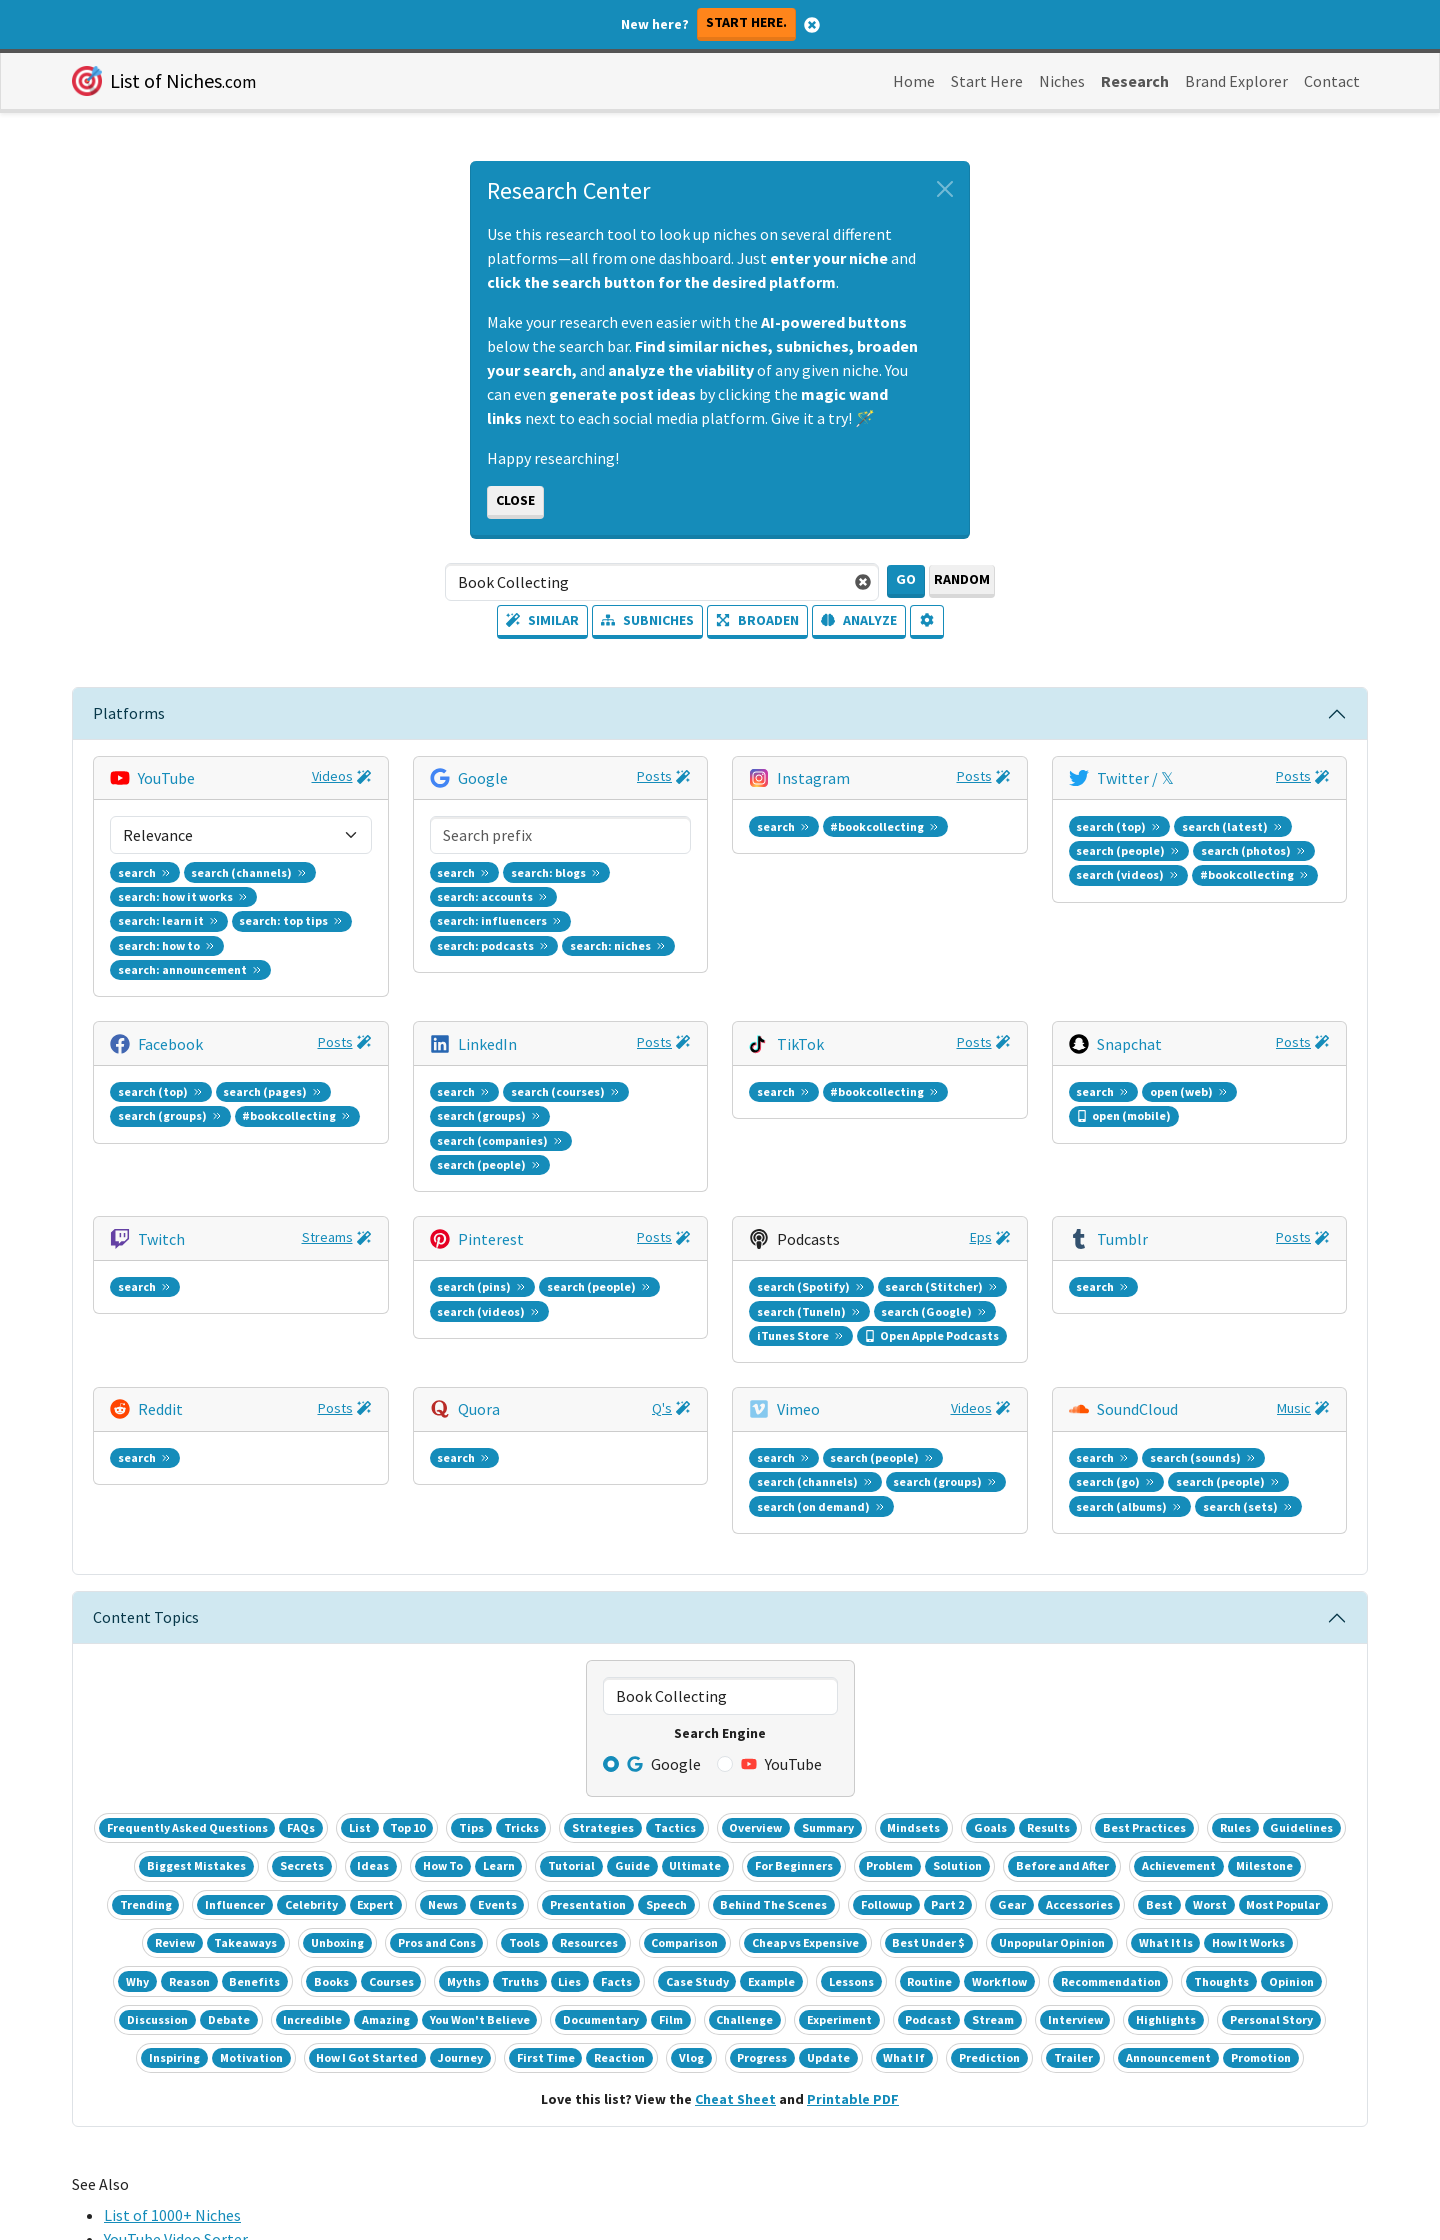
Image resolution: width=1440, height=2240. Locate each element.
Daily (232, 1733)
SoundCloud (1137, 981)
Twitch (161, 913)
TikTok (800, 845)
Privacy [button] (759, 2092)
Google (483, 777)
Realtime (292, 1733)
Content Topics (146, 1087)
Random (962, 579)
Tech (448, 1732)
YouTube (166, 777)
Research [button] (1135, 81)
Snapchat (1129, 845)
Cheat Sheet (735, 1569)
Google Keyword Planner (189, 1757)
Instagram (813, 777)
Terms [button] (678, 2092)
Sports (489, 1732)
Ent (370, 1732)
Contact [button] (1332, 81)
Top (527, 1732)
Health (407, 1732)
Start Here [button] (987, 81)
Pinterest (491, 913)
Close (515, 500)
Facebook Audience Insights (198, 1781)
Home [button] (914, 81)
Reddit (160, 981)
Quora (479, 981)
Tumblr (1122, 913)
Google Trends (154, 1733)
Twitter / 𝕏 (1135, 777)
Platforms (129, 713)
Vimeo (798, 981)
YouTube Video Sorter (176, 1709)
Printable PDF (853, 1569)
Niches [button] (1062, 81)
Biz (343, 1732)
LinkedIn (487, 845)
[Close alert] (945, 189)
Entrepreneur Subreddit (185, 1805)
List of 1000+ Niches (172, 1685)
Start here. (746, 22)
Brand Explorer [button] (1236, 81)
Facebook (170, 845)
